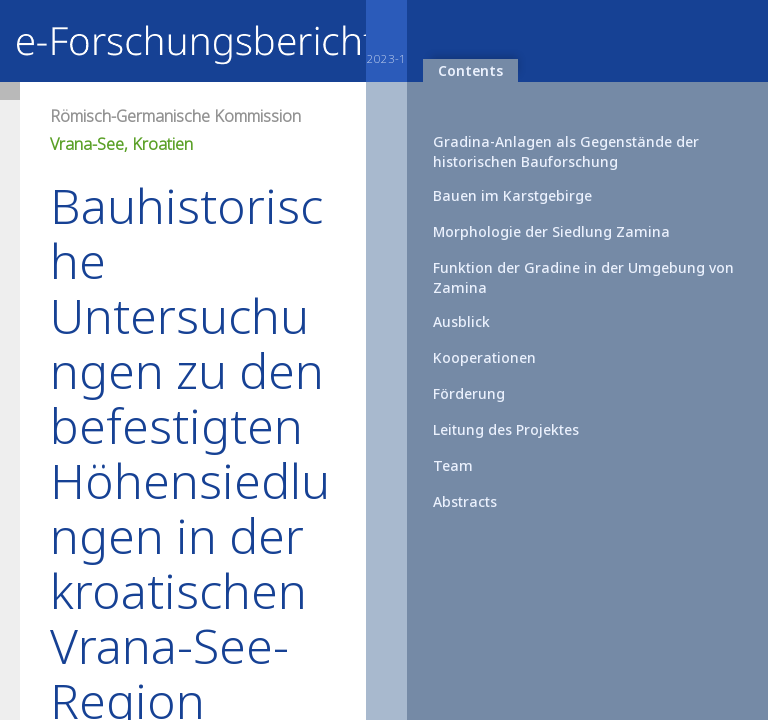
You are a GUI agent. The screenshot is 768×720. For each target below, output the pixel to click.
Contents (470, 70)
